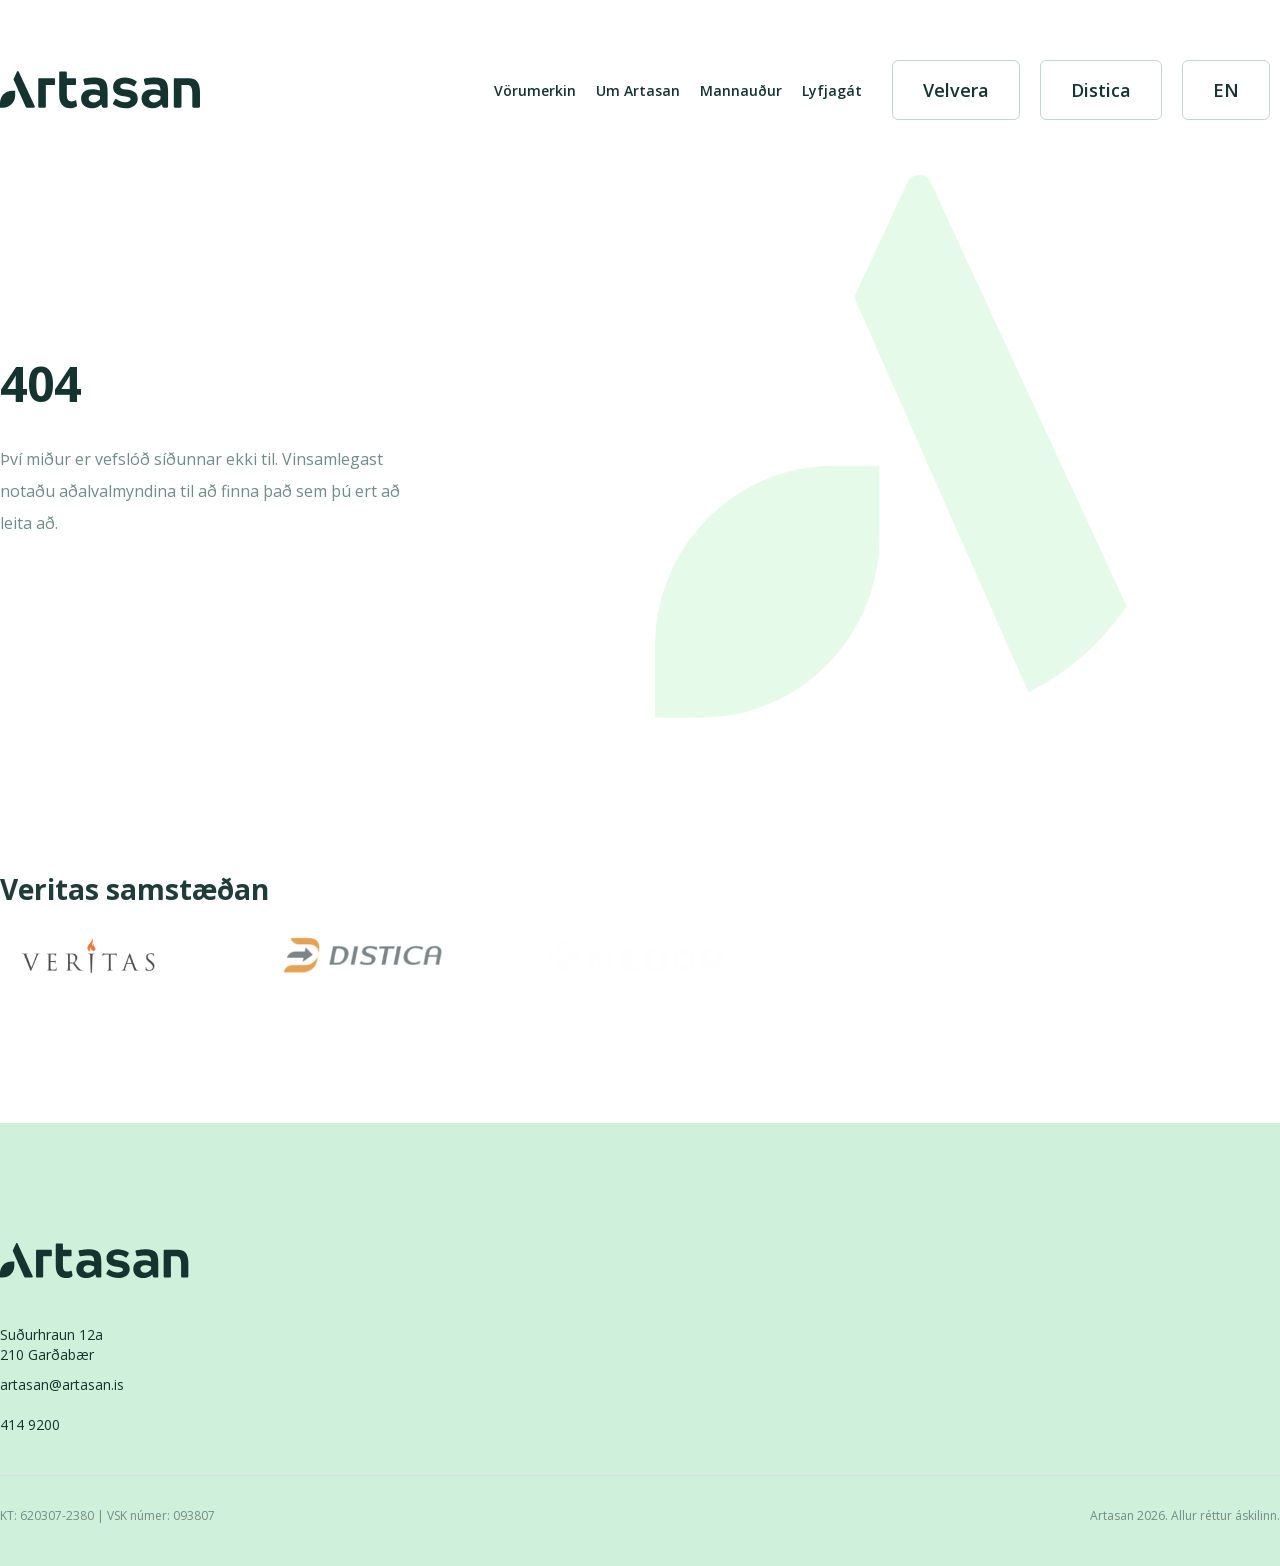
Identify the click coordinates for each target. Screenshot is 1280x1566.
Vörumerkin (535, 90)
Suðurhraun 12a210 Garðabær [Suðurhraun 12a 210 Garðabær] (51, 1344)
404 (40, 386)
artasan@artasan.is (62, 1384)
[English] (1226, 90)
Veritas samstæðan (134, 890)
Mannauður (741, 90)
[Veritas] (88, 955)
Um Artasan (638, 90)
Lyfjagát (832, 90)
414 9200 (30, 1424)
